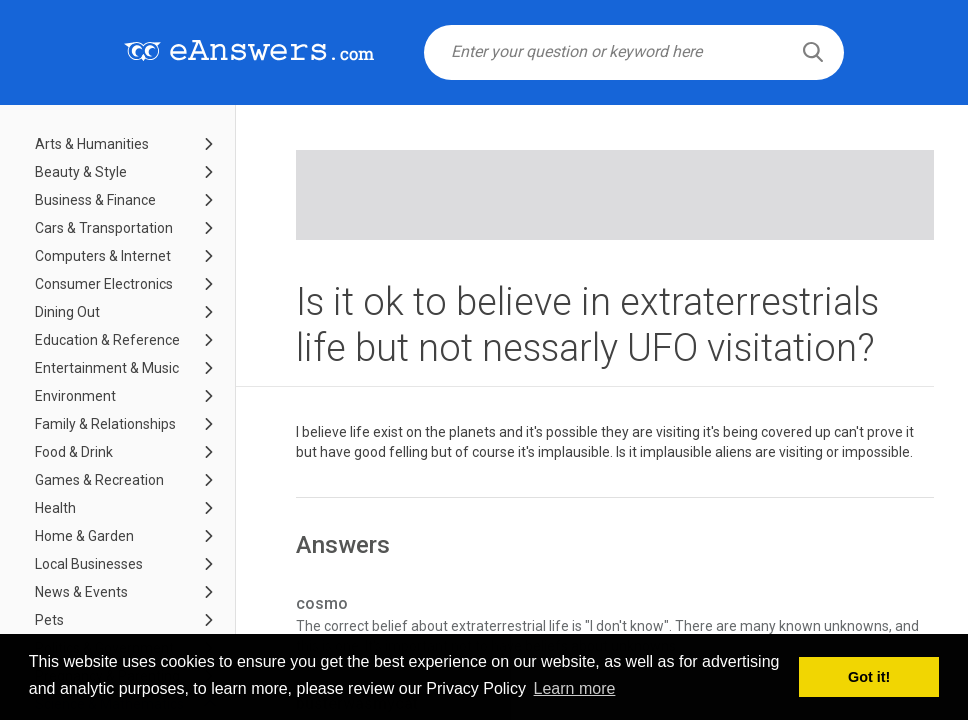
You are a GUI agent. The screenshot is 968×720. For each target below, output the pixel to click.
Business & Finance (95, 200)
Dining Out (67, 312)
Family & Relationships (105, 424)
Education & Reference (107, 340)
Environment (75, 396)
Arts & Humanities (92, 144)
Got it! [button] (869, 677)
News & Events (81, 592)
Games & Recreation (99, 480)
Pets (49, 620)
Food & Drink (74, 452)
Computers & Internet (103, 256)
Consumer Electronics (104, 284)
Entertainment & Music (107, 368)
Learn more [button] (575, 688)
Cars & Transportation (104, 228)
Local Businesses (89, 564)
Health (55, 508)
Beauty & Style (81, 172)
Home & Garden (84, 536)
